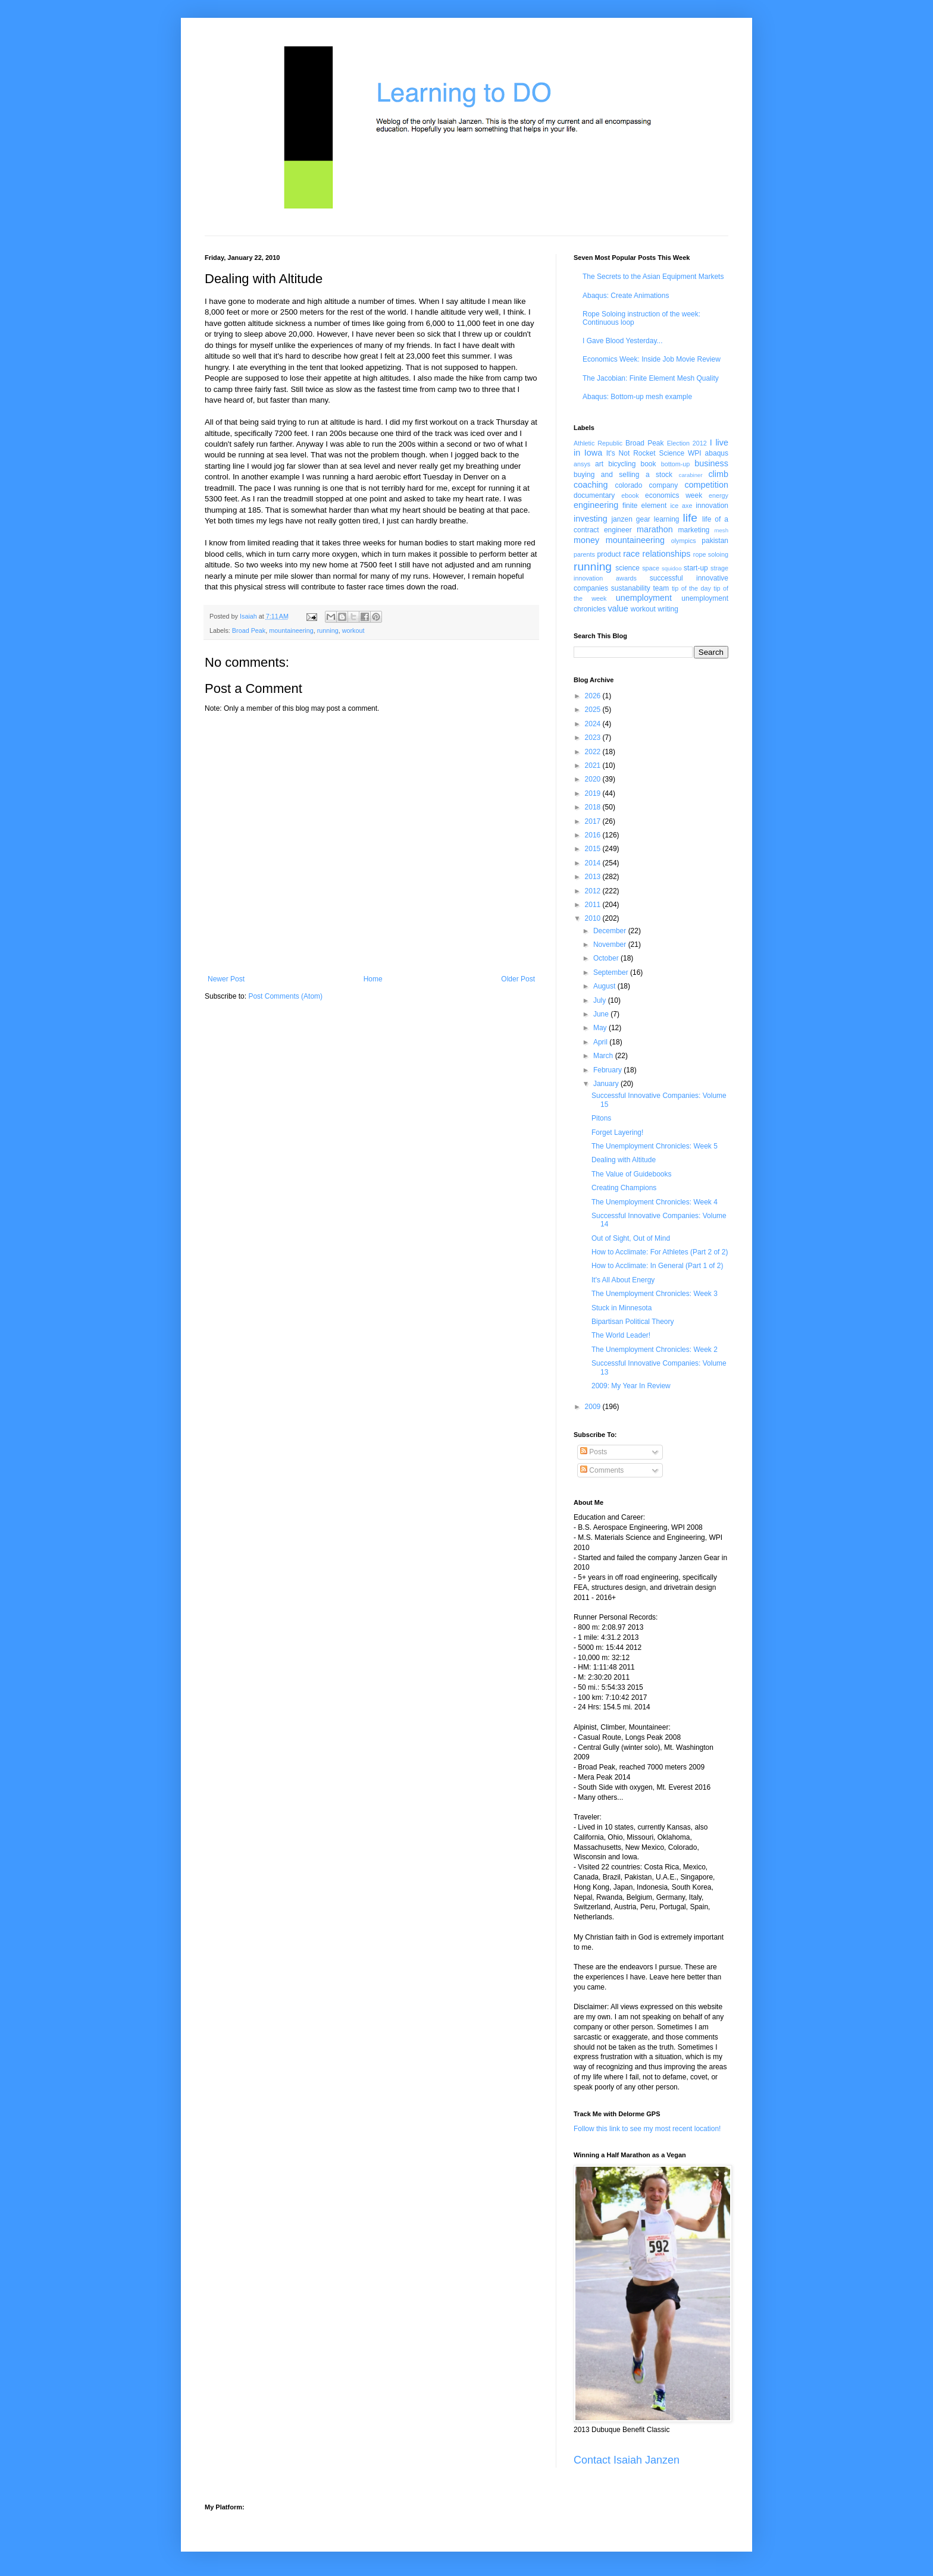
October (607, 958)
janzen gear (630, 519)
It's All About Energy (623, 1280)
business (711, 463)
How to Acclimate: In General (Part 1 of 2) (657, 1266)
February (608, 1070)
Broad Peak (248, 630)
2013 (594, 877)
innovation (712, 505)
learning (667, 519)
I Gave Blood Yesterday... (623, 341)
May (601, 1028)
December (610, 931)
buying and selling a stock (623, 474)
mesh (721, 530)
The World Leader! (620, 1335)
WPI (695, 453)
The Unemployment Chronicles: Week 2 (654, 1349)
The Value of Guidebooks (631, 1174)
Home (373, 979)
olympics (683, 540)
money (586, 540)
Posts (593, 1452)
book (648, 464)
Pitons (601, 1118)
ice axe (681, 505)
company (663, 485)
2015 (594, 849)
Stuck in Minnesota (621, 1308)
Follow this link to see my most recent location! (647, 2129)
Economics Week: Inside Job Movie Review (652, 359)
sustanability (630, 588)
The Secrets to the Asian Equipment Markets (653, 276)
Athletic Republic (598, 443)
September (611, 972)
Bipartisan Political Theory (632, 1321)
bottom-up (675, 463)
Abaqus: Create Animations (626, 295)
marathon (655, 529)
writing (668, 609)
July (600, 1000)
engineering (596, 505)
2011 (594, 904)
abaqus (716, 453)
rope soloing (710, 554)
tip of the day (691, 588)
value (618, 608)
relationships (667, 554)
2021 (594, 765)
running (328, 630)
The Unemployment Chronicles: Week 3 (654, 1293)
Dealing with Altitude (623, 1160)
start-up (696, 568)
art (599, 464)
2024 (594, 724)
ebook (629, 495)
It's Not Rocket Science (645, 453)
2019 (594, 793)
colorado (628, 485)
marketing (694, 530)
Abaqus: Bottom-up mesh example (637, 397)
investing (591, 518)
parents (584, 554)
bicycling (621, 464)
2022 (594, 752)
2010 (594, 918)
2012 (594, 891)
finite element (644, 505)
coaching (591, 485)
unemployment (644, 598)
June (601, 1014)
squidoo (672, 568)
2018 (594, 807)
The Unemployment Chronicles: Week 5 (654, 1146)
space (650, 568)
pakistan (715, 540)
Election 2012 (687, 443)
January (607, 1084)
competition (706, 485)
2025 (594, 709)
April (601, 1042)
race (631, 554)
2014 (594, 863)
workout (353, 630)
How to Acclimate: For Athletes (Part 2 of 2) (659, 1252)
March (604, 1056)
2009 (594, 1406)
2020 (594, 779)
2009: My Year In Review (631, 1386)
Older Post (518, 979)
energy (718, 495)
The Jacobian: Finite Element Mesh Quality (651, 378)
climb (718, 474)
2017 (594, 821)
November (610, 944)
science (627, 568)
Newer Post (226, 979)
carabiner (691, 475)
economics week (673, 495)
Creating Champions (623, 1188)
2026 (594, 696)
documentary (594, 495)
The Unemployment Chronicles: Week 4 (654, 1202)
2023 (594, 737)
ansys (582, 463)
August (605, 986)
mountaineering (291, 630)
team (661, 588)
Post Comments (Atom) (285, 996)
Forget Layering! (617, 1132)
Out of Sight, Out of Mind (630, 1238)
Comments (602, 1470)
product (609, 554)
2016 (594, 835)
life (689, 518)
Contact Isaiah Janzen (627, 2460)
